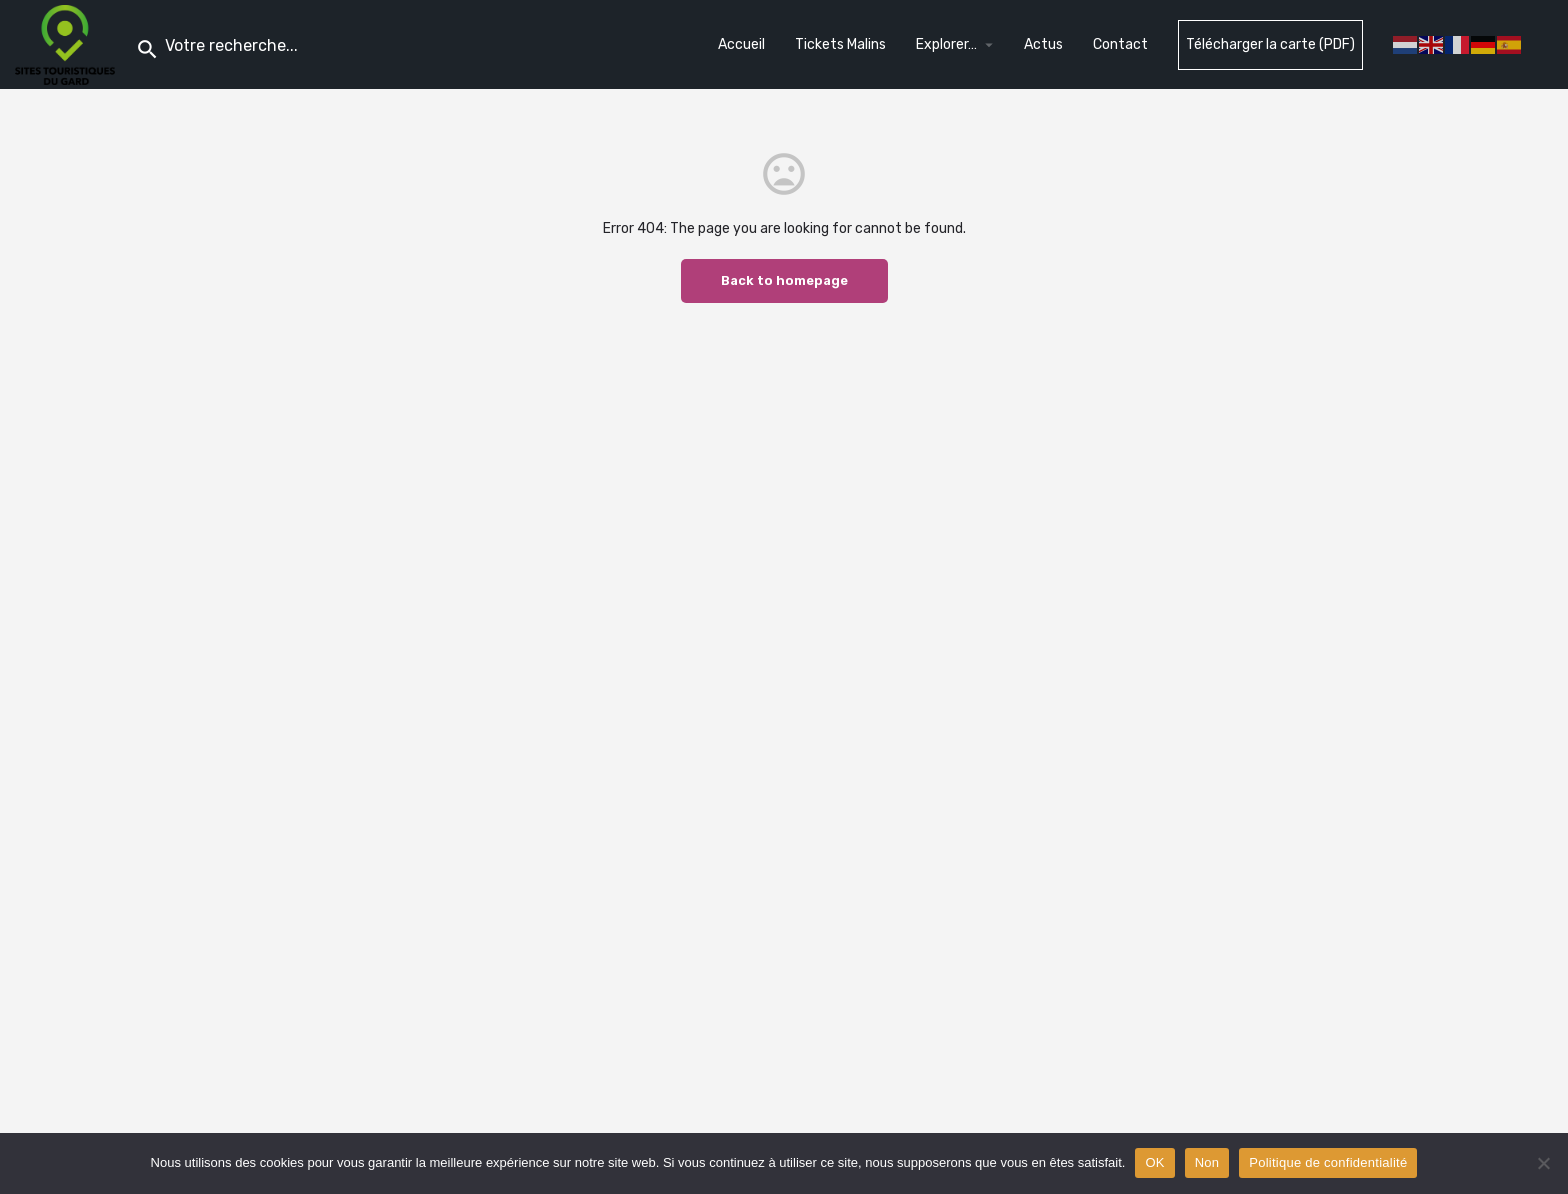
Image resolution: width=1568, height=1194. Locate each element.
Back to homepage (784, 280)
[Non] (1543, 1163)
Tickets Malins (840, 44)
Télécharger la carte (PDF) (1270, 44)
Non (1207, 1162)
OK (1154, 1162)
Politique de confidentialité (1328, 1162)
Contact (1120, 44)
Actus (1043, 44)
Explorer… (946, 44)
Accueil (741, 44)
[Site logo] (67, 43)
